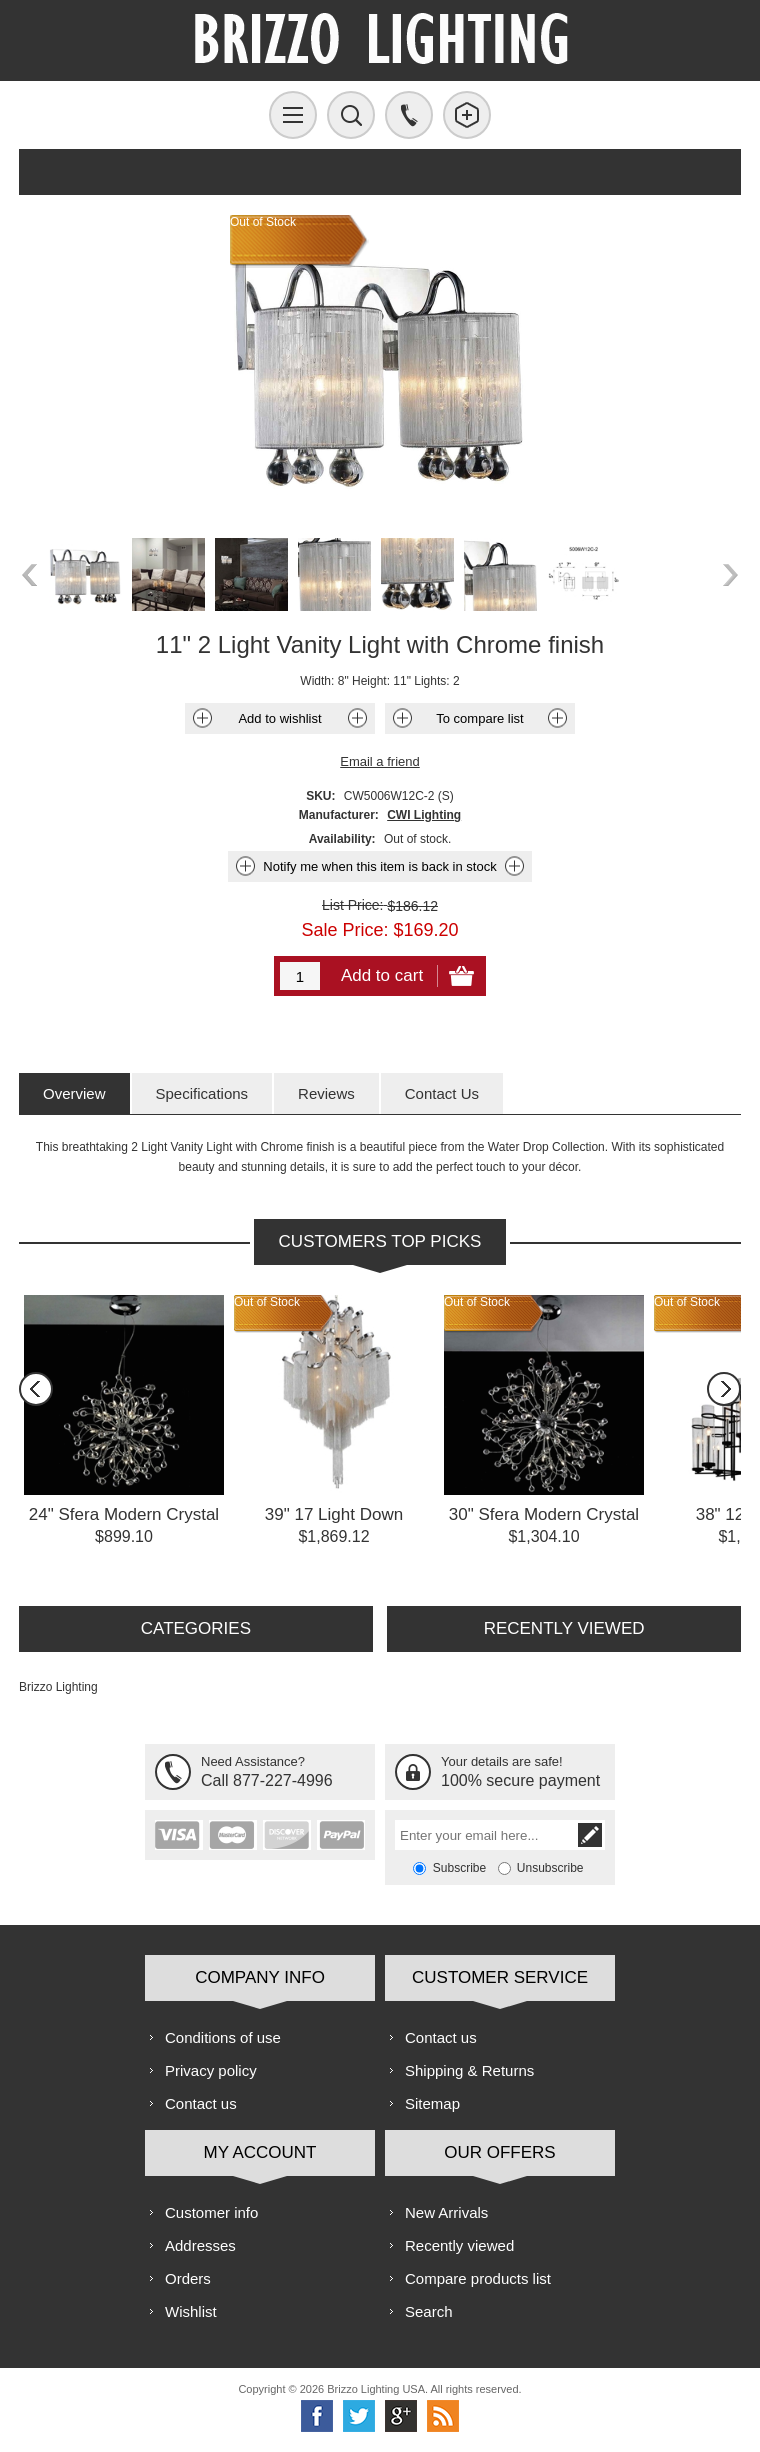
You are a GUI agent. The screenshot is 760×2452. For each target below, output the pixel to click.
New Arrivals (446, 2212)
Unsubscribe (550, 1868)
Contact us (201, 2103)
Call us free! (409, 115)
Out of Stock (267, 1302)
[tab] (74, 1093)
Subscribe (459, 1868)
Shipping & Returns (469, 2070)
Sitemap (432, 2103)
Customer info (211, 2212)
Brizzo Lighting (58, 1687)
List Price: (352, 905)
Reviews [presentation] (326, 1093)
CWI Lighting (424, 815)
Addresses (200, 2245)
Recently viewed (459, 2245)
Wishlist (191, 2311)
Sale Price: (344, 930)
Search (429, 2311)
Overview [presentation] (74, 1093)
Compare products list (478, 2278)
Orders (188, 2278)
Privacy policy (211, 2070)
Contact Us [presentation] (442, 1093)
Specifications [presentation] (202, 1093)
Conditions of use (223, 2037)
